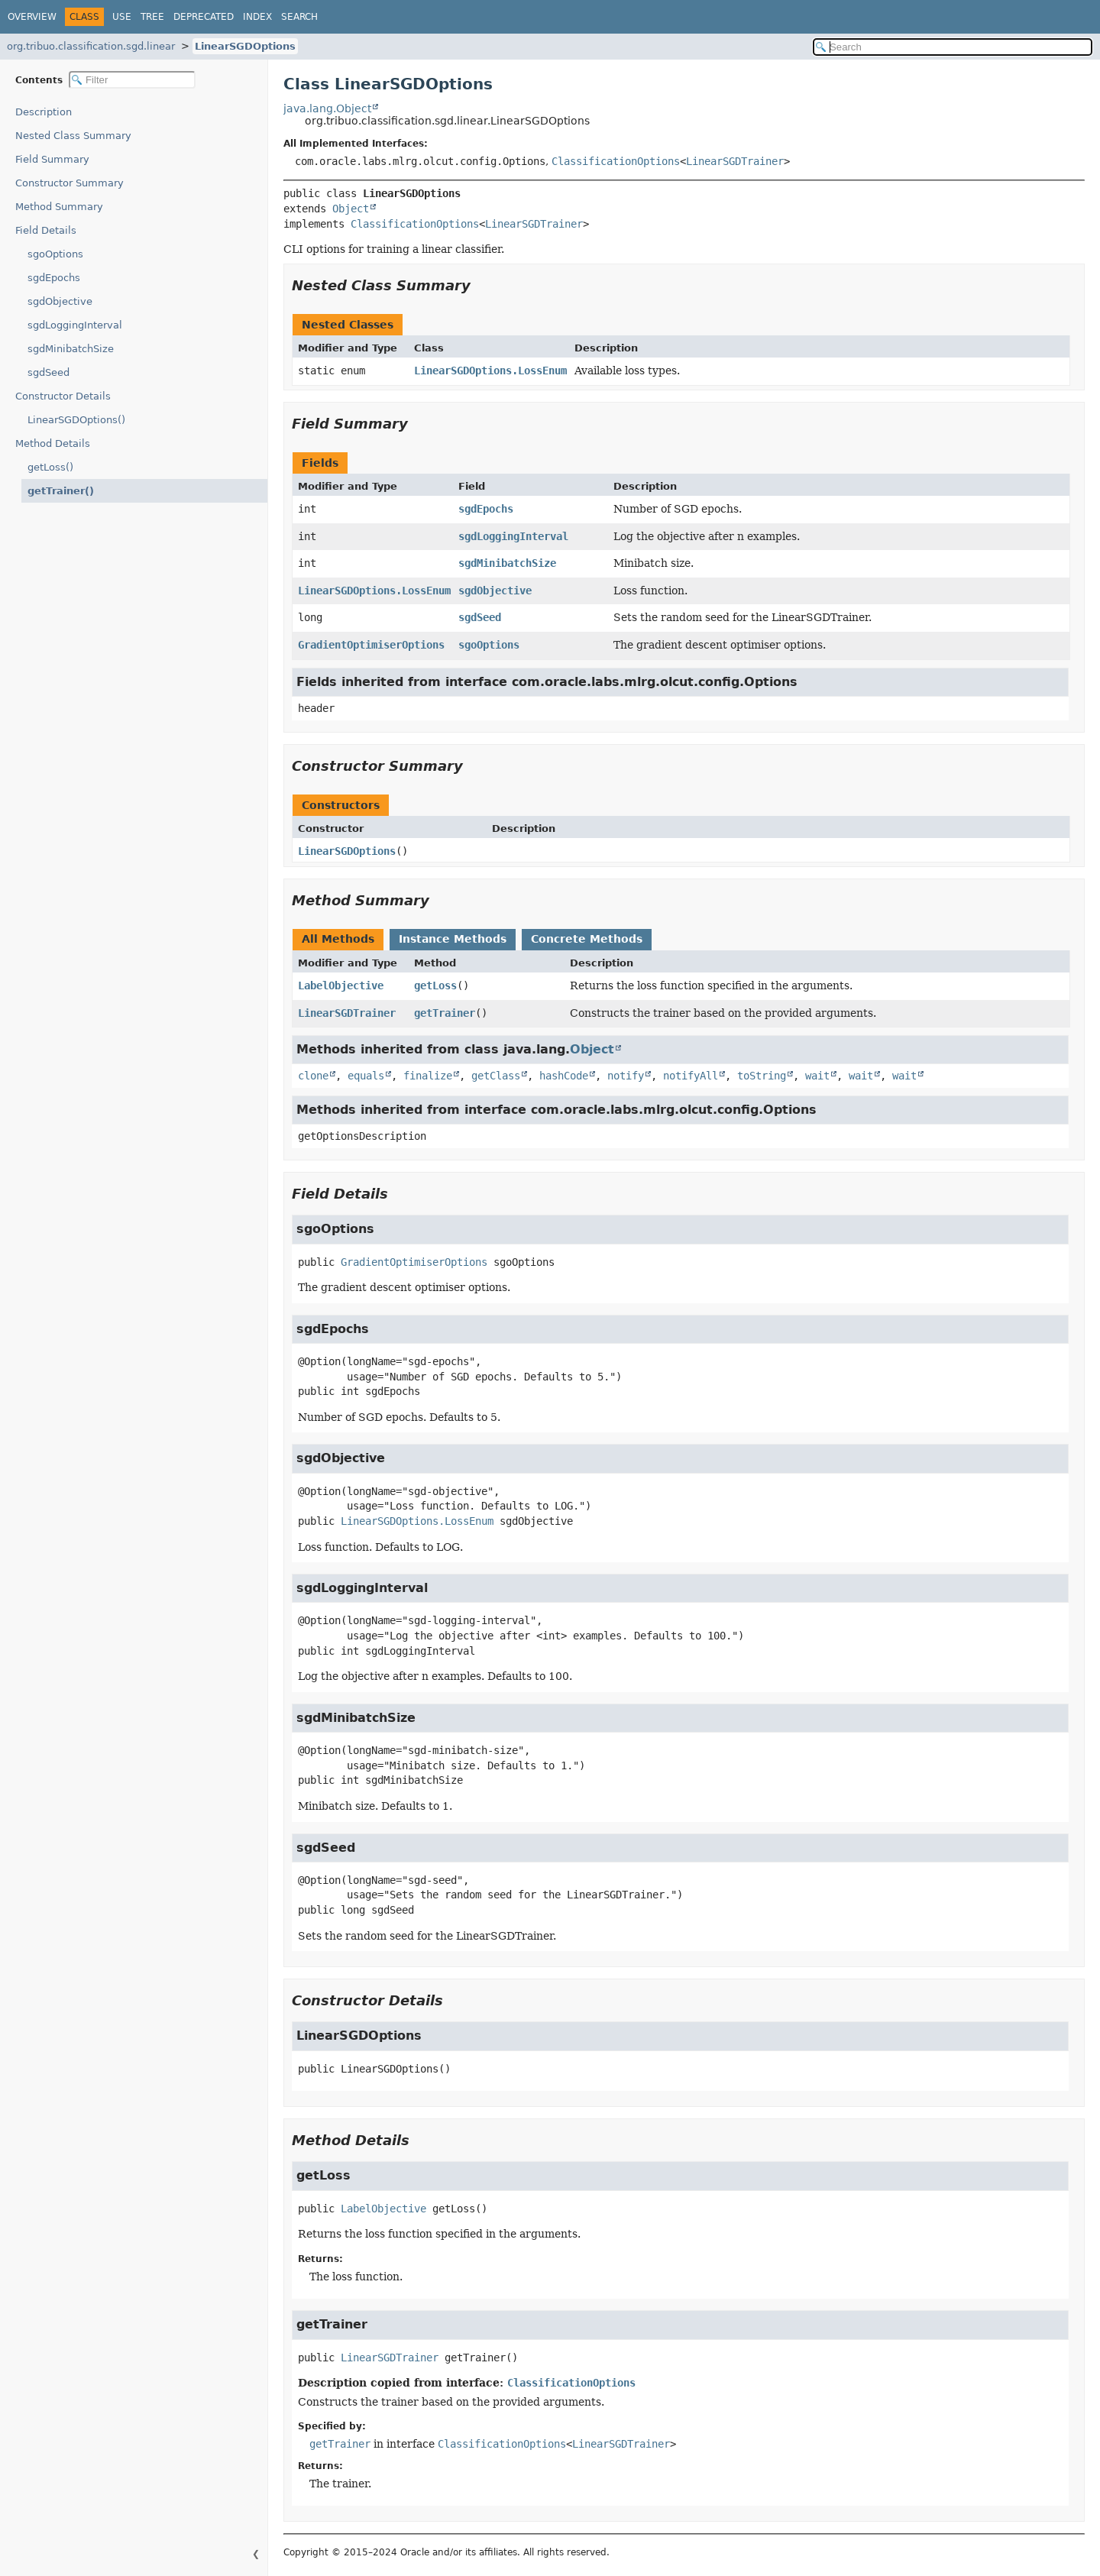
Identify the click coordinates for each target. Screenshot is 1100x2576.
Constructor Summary (69, 183)
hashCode (563, 1076)
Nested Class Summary (73, 135)
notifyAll (690, 1076)
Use (121, 16)
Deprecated (203, 16)
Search (299, 16)
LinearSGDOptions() (76, 420)
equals (366, 1076)
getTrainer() (56, 491)
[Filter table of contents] (132, 80)
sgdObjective (60, 301)
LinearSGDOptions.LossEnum (490, 370)
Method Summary (59, 206)
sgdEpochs (54, 277)
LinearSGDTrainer (735, 161)
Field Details (45, 230)
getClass (495, 1076)
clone (313, 1076)
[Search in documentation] (952, 47)
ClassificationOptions (616, 161)
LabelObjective (340, 985)
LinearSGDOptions (245, 46)
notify (625, 1076)
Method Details (52, 443)
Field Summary (52, 159)
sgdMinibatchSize (71, 348)
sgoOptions (55, 254)
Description (47, 112)
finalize (427, 1076)
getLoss (435, 985)
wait (817, 1076)
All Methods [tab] (338, 939)
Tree (152, 16)
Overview (32, 16)
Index (257, 16)
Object (350, 208)
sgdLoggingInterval (75, 325)
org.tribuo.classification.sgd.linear (91, 46)
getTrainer (444, 1013)
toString (761, 1076)
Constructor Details (63, 396)
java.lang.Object (327, 108)
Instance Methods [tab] (452, 939)
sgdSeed (49, 372)
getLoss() (50, 467)
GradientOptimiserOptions (371, 645)
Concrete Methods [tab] (586, 939)
